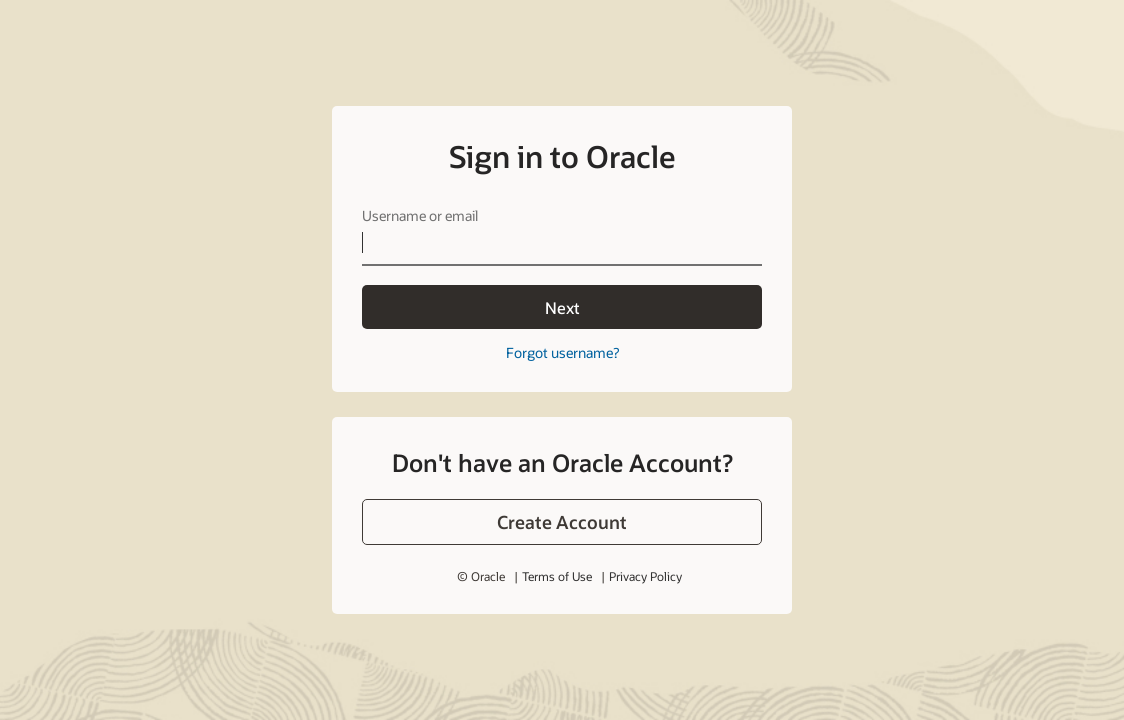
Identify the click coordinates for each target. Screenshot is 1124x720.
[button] (562, 522)
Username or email (420, 215)
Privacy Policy (645, 576)
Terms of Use (557, 576)
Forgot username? (562, 352)
